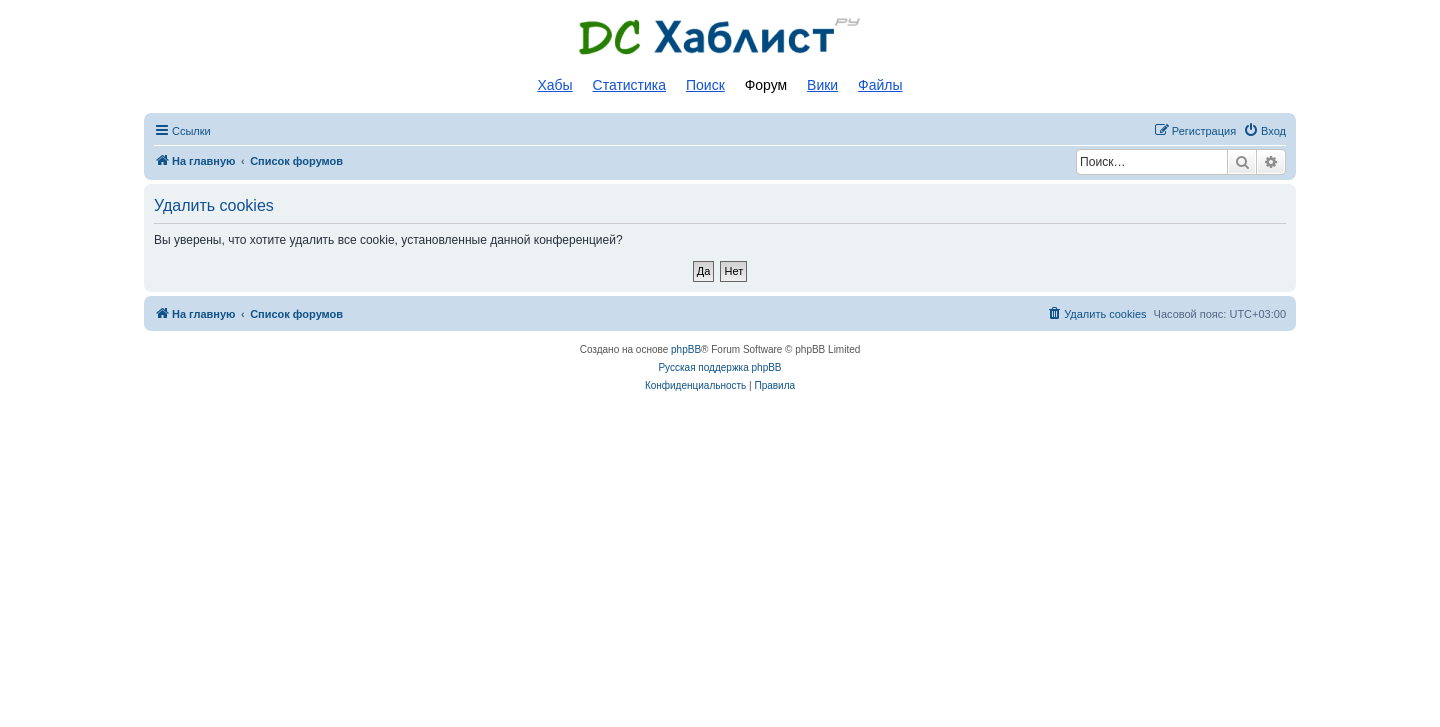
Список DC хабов (720, 37)
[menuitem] (1264, 131)
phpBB (686, 349)
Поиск (705, 85)
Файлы (880, 85)
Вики (822, 85)
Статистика (630, 85)
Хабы (554, 85)
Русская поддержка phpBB (719, 367)
